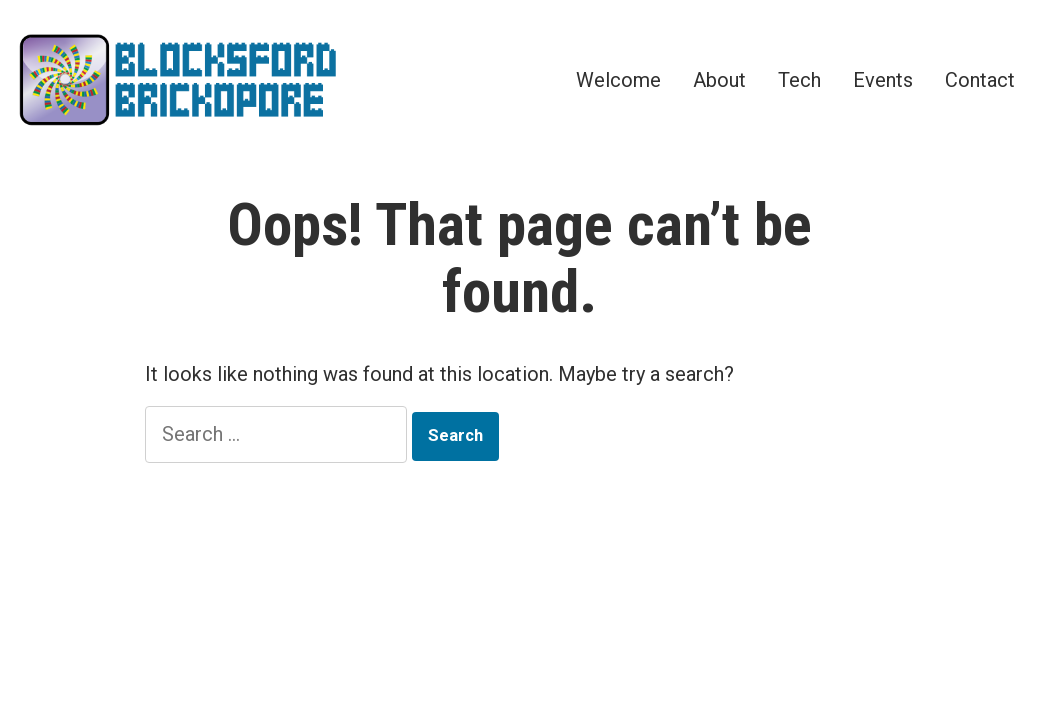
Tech (799, 79)
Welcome (618, 79)
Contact (980, 79)
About (719, 79)
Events (883, 79)
